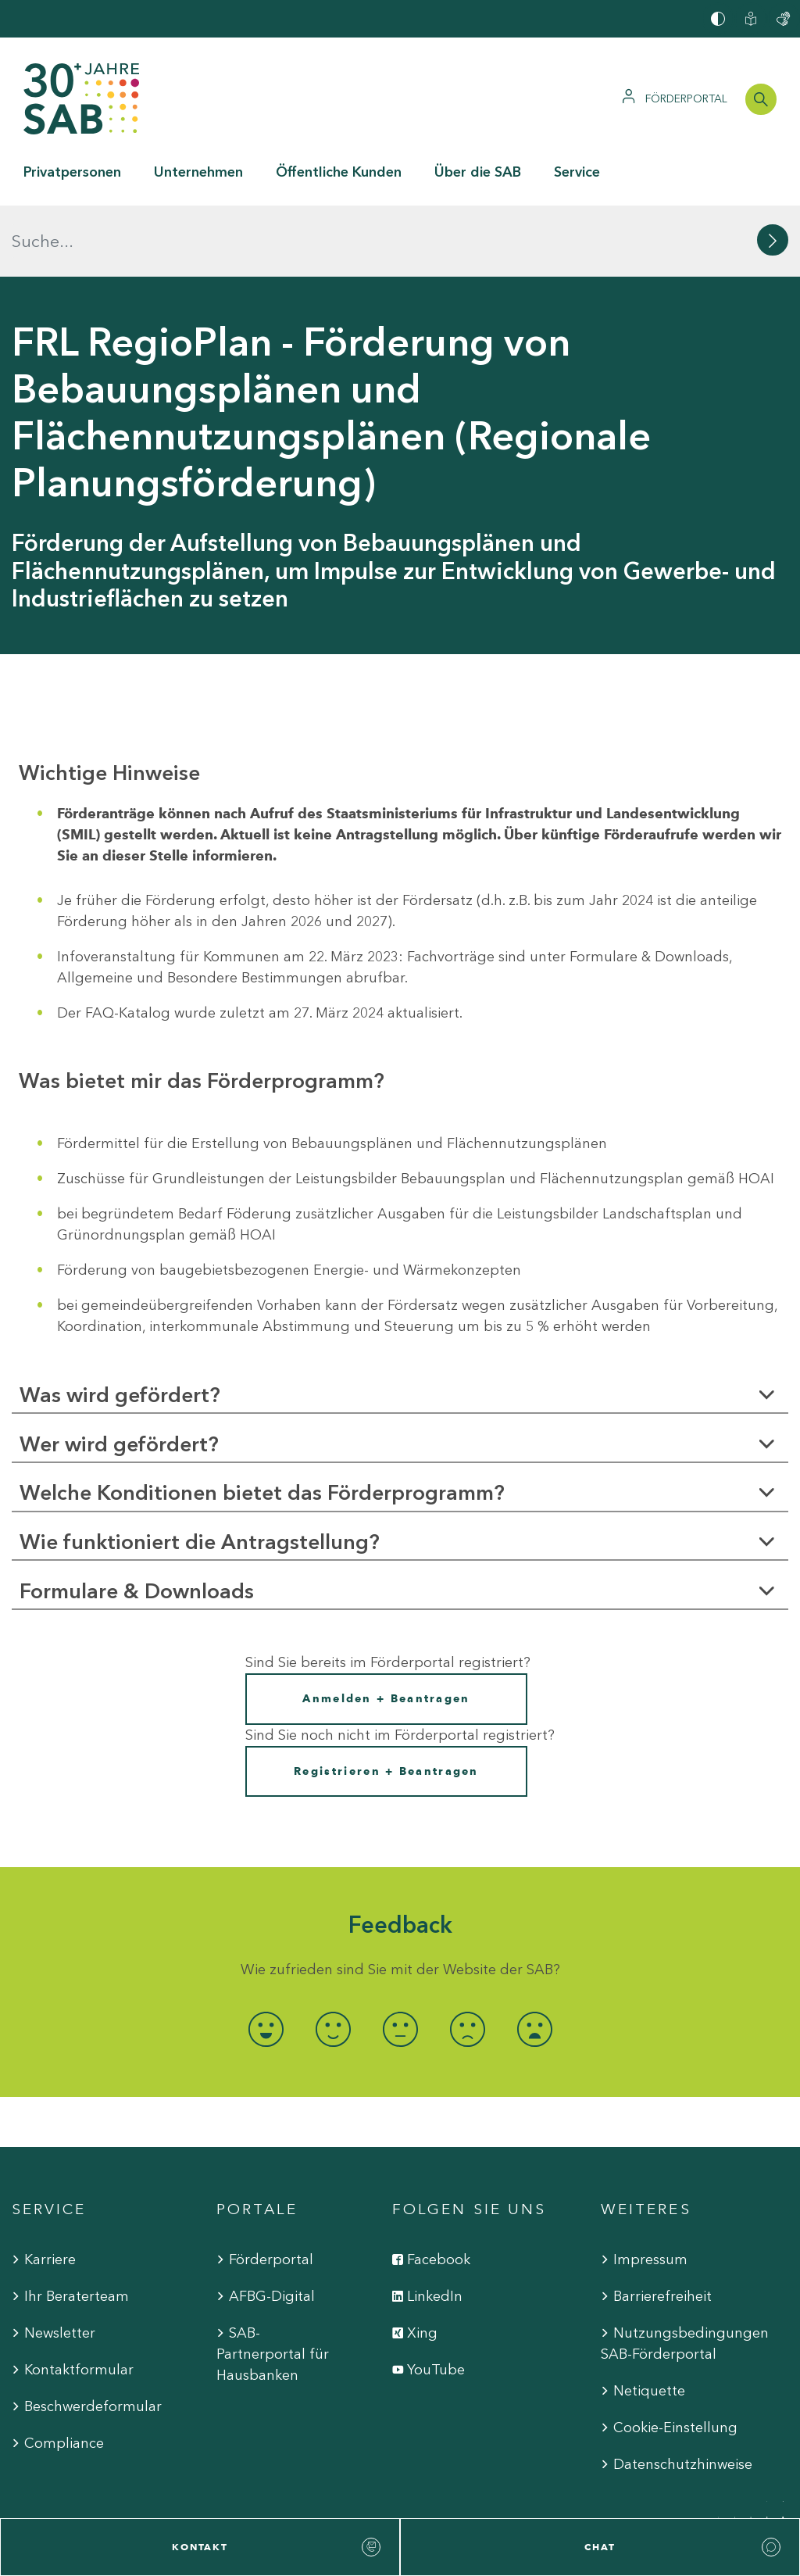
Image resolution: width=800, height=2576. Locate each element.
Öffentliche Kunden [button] (339, 172)
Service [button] (577, 172)
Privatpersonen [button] (72, 172)
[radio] (265, 1957)
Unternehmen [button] (198, 172)
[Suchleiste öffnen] (761, 99)
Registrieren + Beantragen (386, 1699)
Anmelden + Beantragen (386, 1627)
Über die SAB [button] (477, 172)
